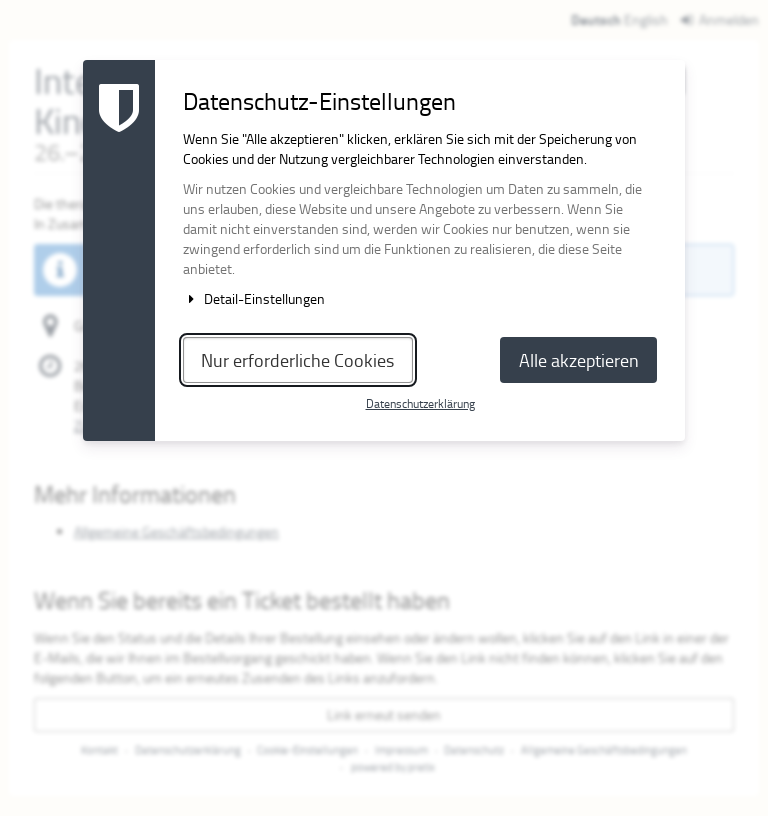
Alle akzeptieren (579, 360)
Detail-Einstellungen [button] (254, 298)
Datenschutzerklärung (420, 403)
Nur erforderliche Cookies (297, 360)
